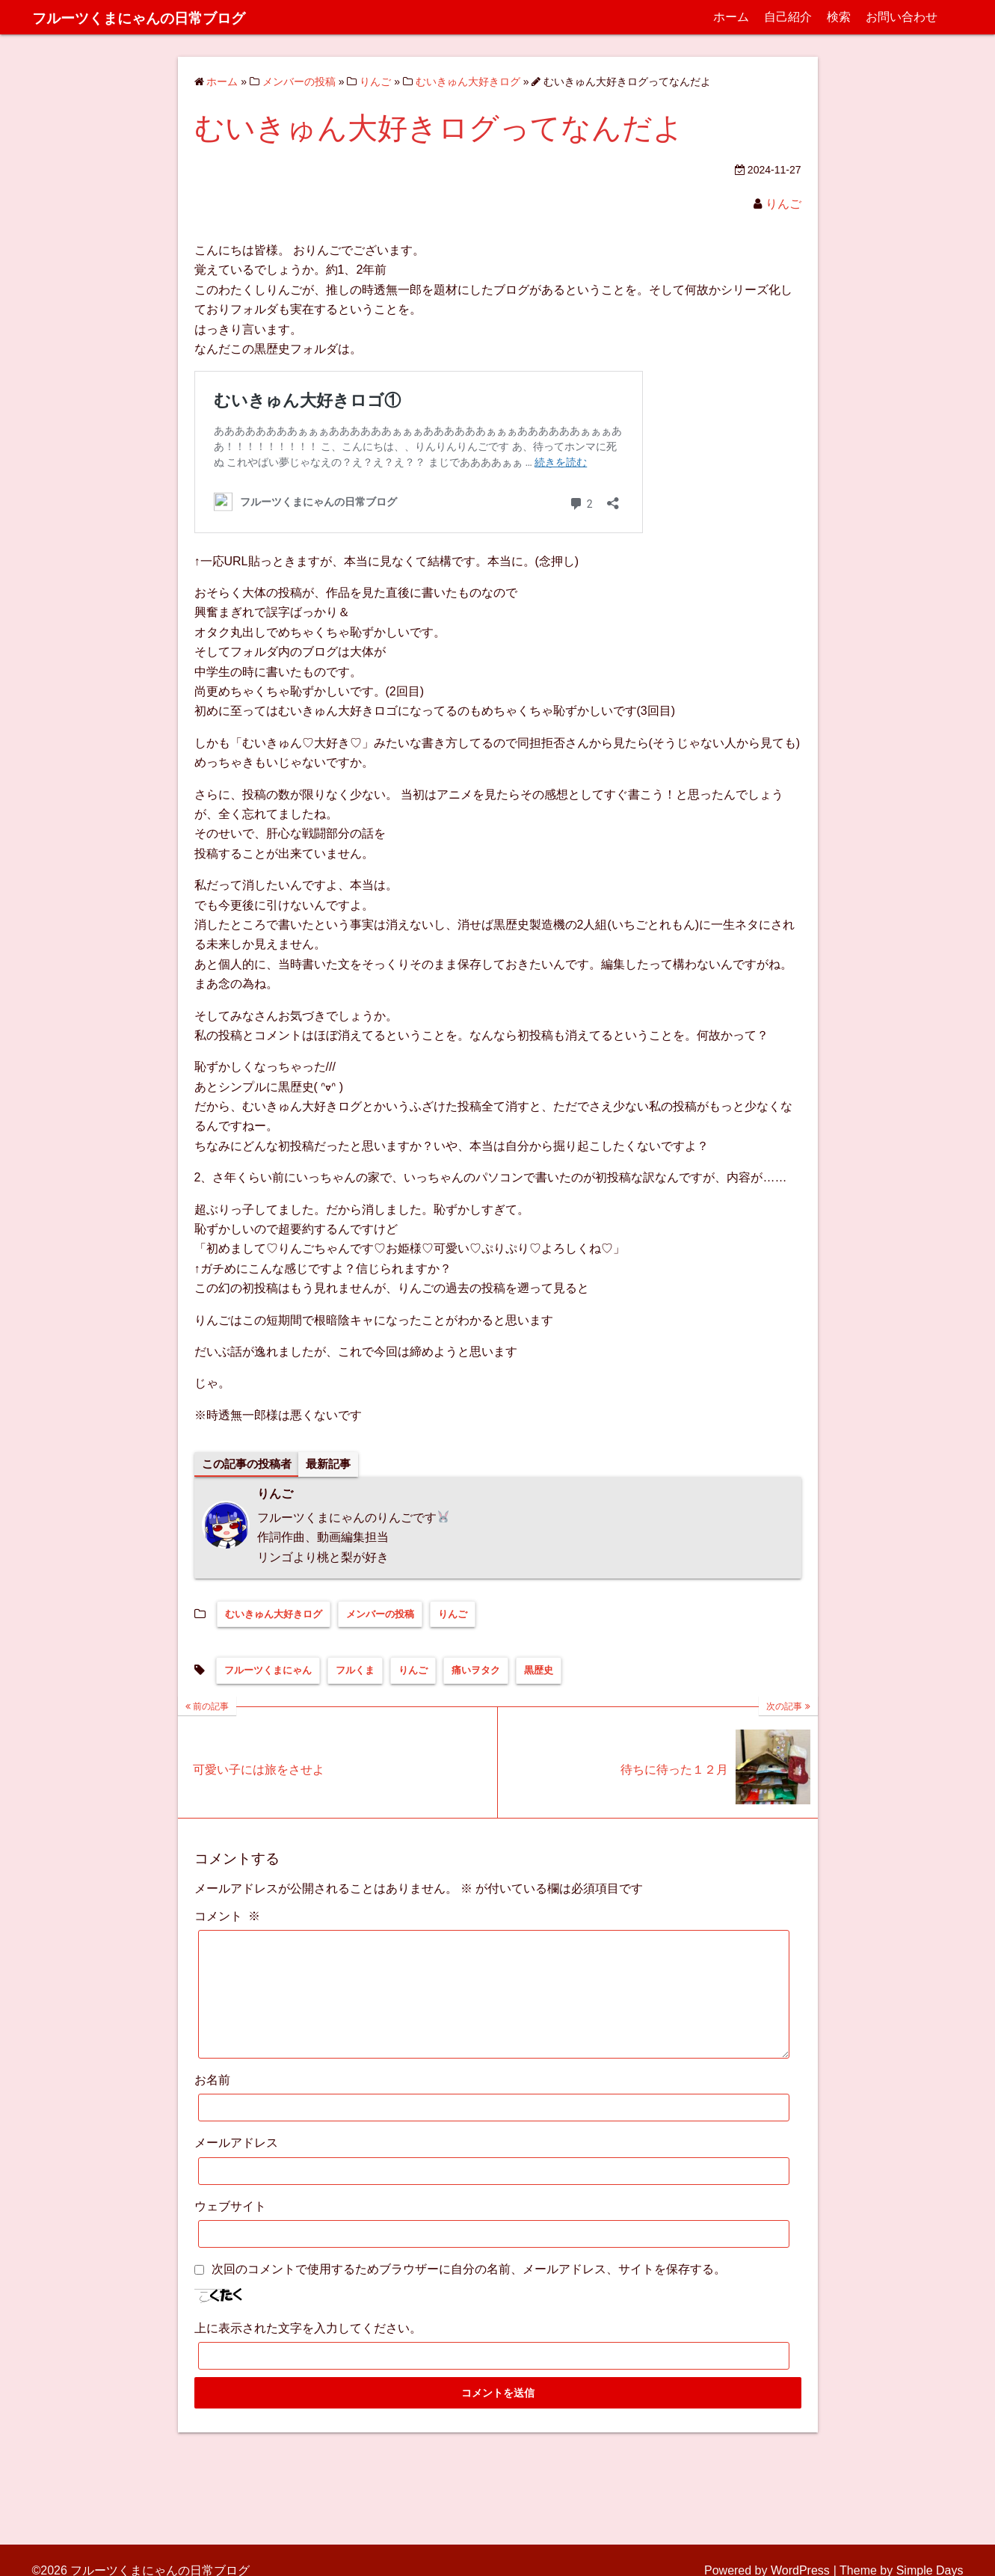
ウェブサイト (230, 2229)
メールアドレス (236, 2166)
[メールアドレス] (494, 2194)
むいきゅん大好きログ (273, 1614)
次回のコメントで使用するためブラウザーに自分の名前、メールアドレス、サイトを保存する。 (469, 2292)
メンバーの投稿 (380, 1614)
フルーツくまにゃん (268, 1671)
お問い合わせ (901, 16)
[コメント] (494, 2006)
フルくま (355, 1671)
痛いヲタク (476, 1671)
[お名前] (494, 2131)
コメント (227, 1917)
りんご (783, 203)
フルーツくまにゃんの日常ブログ (171, 17)
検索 (839, 16)
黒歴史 (538, 1671)
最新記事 (336, 1463)
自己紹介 (788, 16)
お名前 (212, 2103)
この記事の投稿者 (250, 1463)
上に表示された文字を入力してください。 (308, 2351)
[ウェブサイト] (494, 2257)
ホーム (731, 16)
